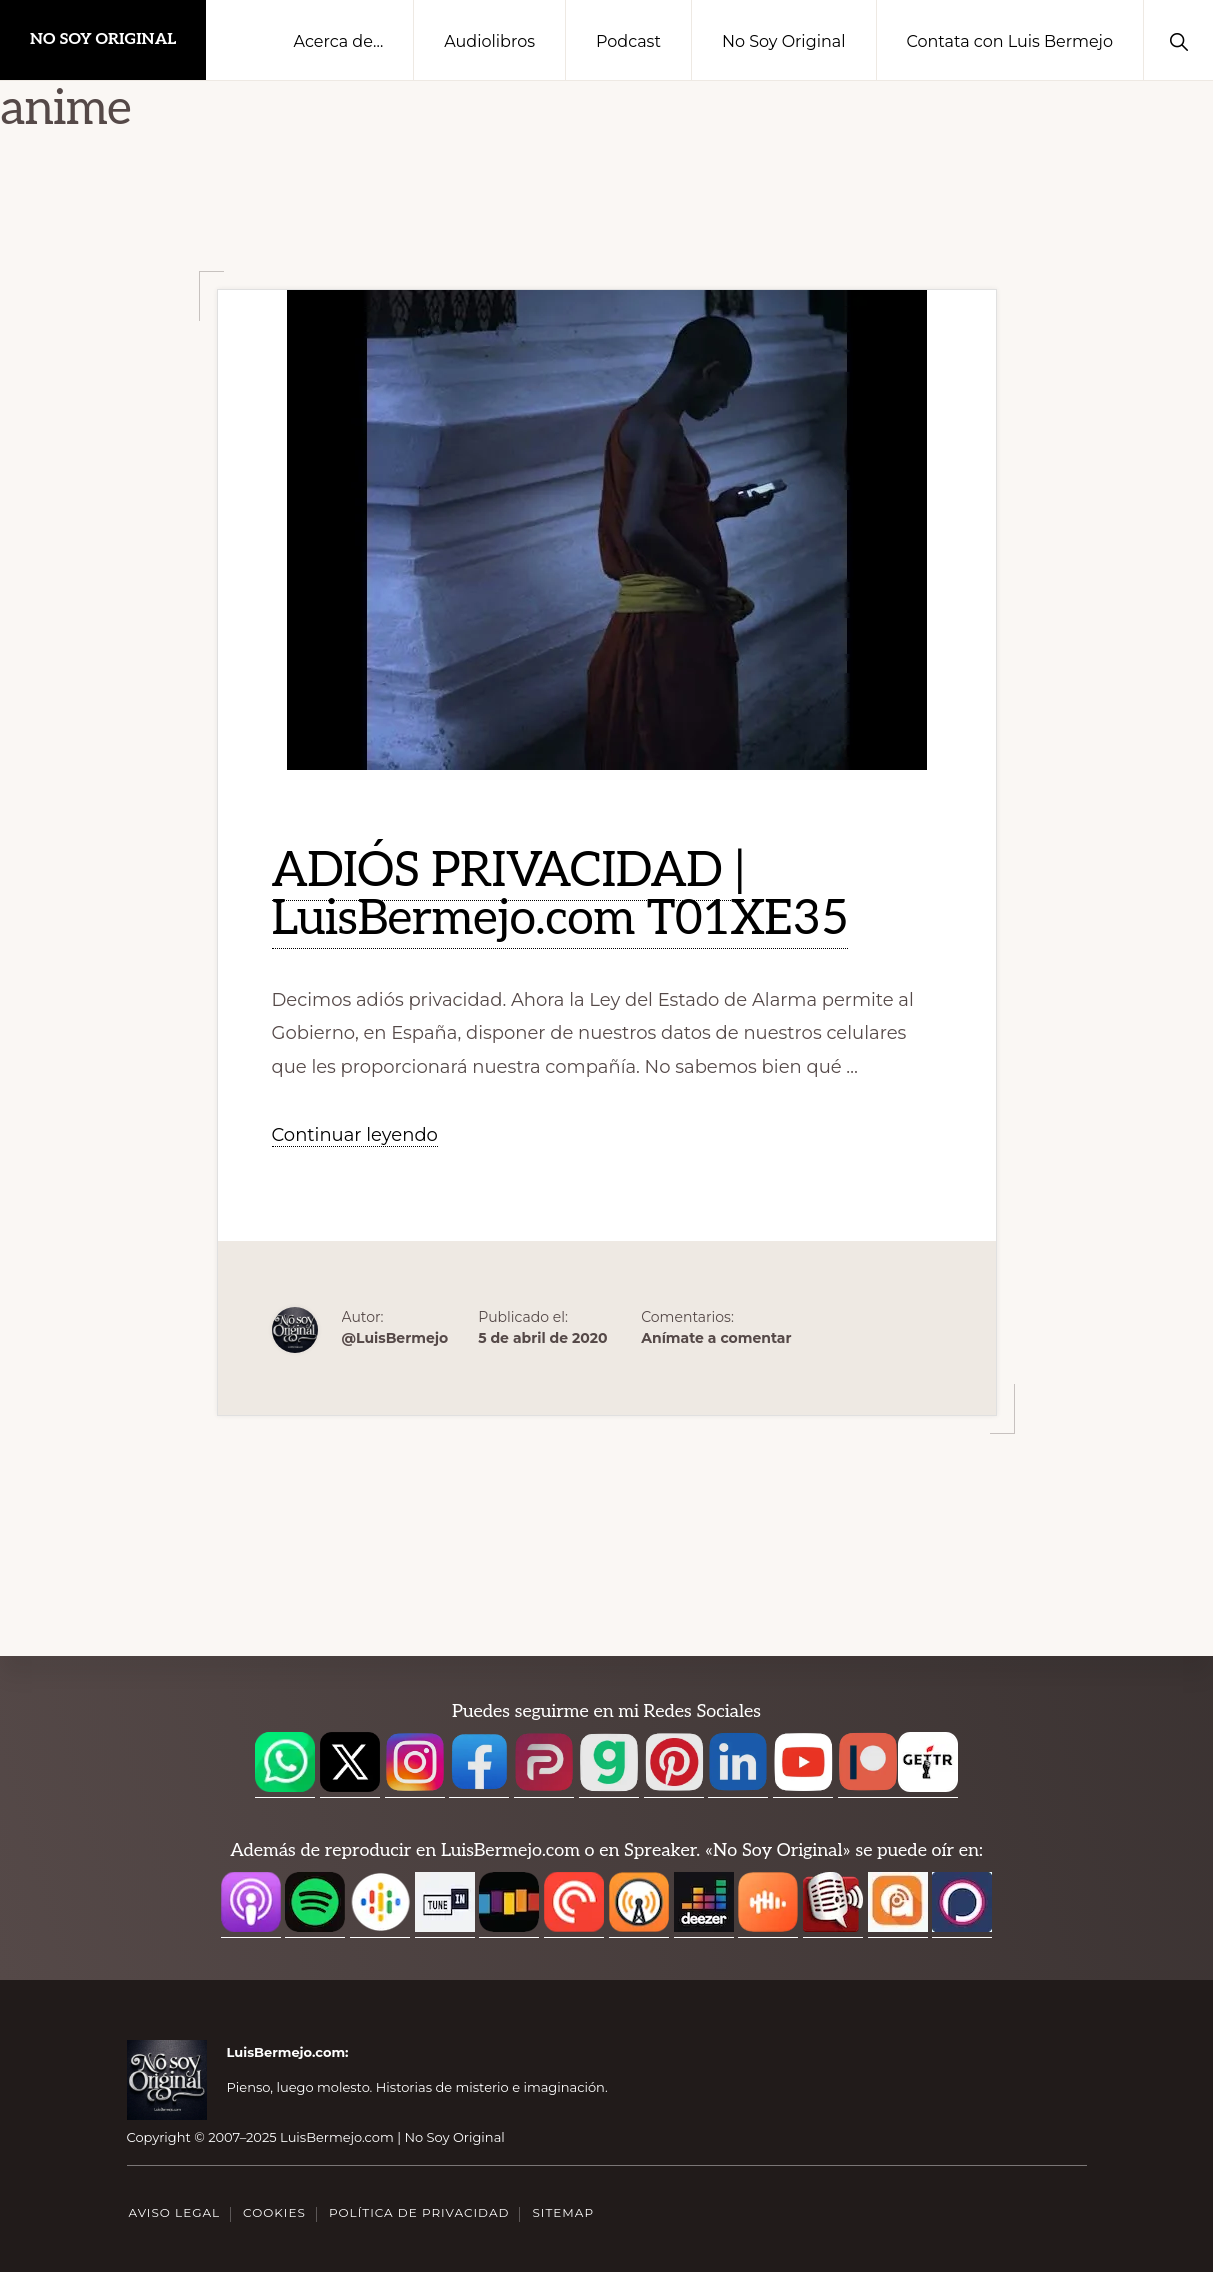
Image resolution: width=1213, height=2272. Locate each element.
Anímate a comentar (716, 1338)
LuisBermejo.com (286, 2052)
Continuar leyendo (355, 1135)
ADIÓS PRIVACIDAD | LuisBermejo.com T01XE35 (560, 895)
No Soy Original (103, 39)
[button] (1178, 40)
